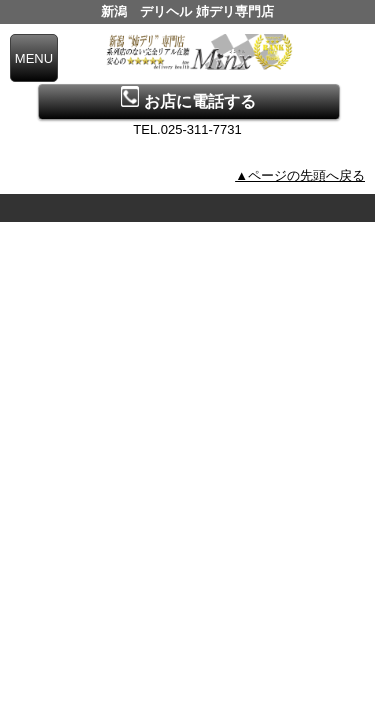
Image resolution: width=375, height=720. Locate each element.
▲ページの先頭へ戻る (300, 175)
